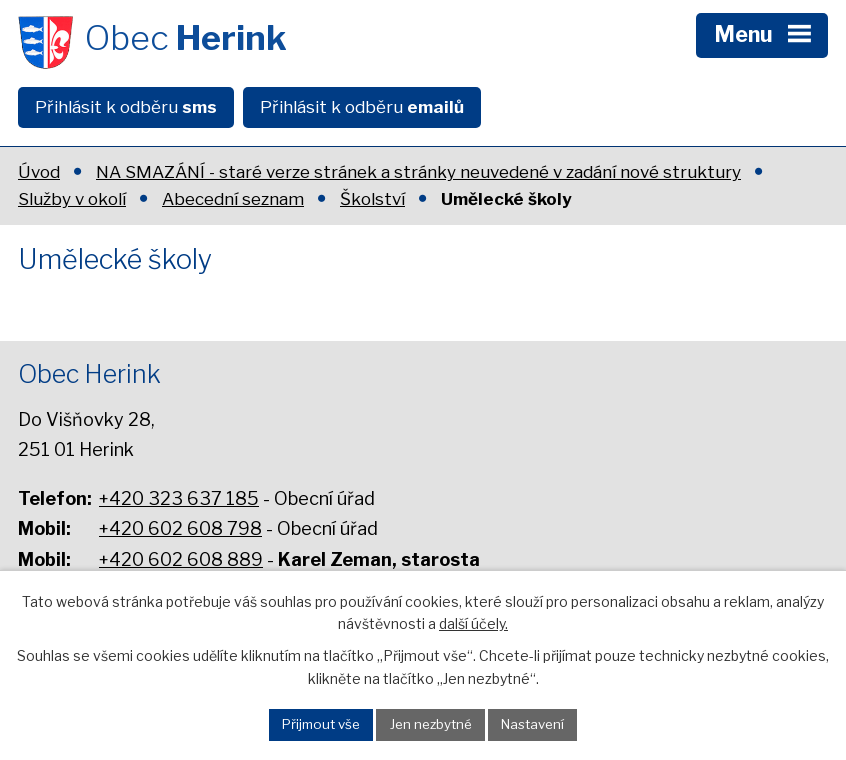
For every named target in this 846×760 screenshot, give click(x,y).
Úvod (39, 172)
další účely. (473, 623)
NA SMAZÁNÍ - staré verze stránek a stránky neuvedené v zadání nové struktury (418, 172)
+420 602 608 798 (180, 528)
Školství (372, 199)
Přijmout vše (321, 724)
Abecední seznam (233, 199)
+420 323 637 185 (179, 498)
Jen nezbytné (431, 724)
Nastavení (532, 724)
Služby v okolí (72, 199)
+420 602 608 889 (181, 559)
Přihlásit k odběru (126, 107)
